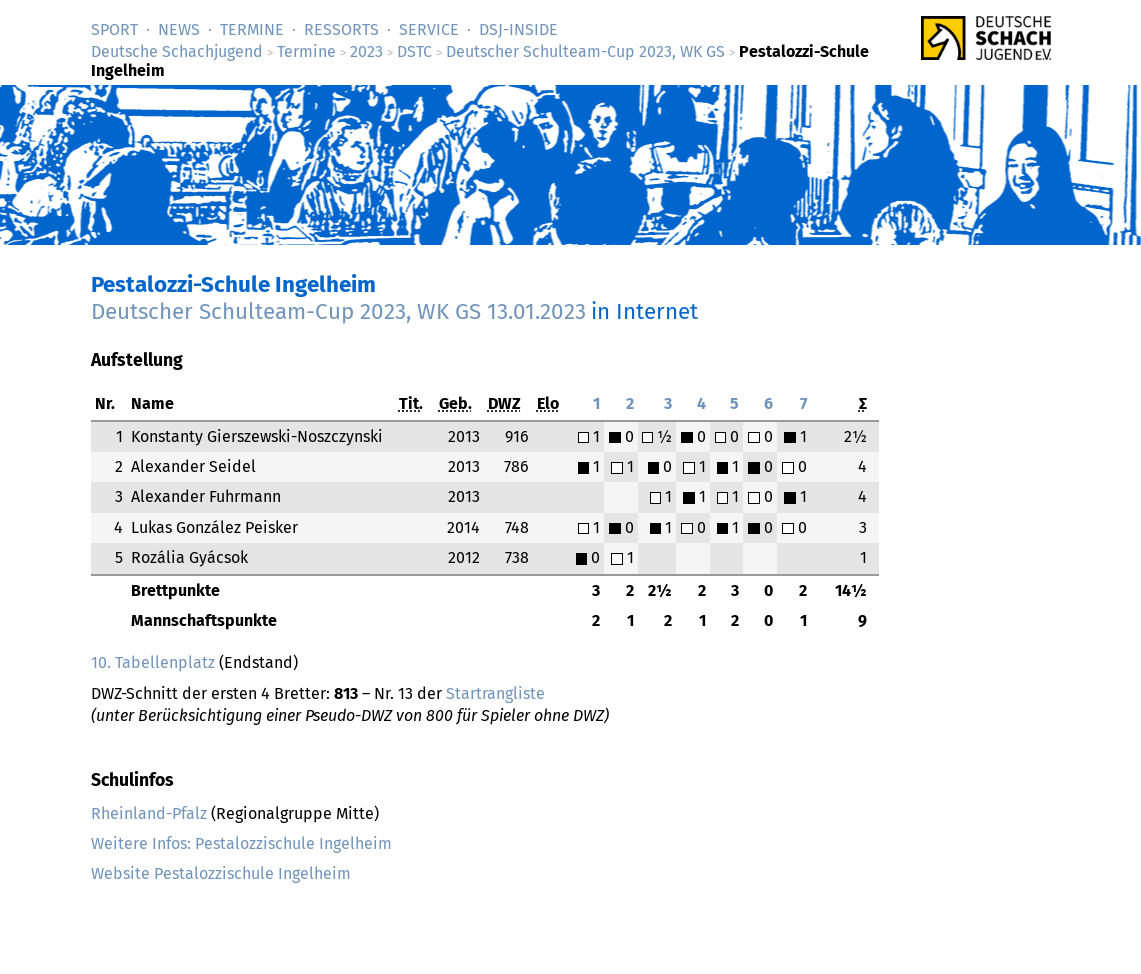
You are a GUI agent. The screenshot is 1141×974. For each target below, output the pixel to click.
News (179, 29)
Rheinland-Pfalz (149, 813)
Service (429, 29)
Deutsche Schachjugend (177, 51)
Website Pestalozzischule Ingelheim (221, 873)
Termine (252, 29)
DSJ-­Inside (518, 29)
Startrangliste (495, 693)
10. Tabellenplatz (153, 662)
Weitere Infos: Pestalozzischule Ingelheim (241, 843)
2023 (366, 51)
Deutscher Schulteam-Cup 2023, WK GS (585, 51)
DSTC (414, 51)
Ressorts (341, 29)
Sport (114, 29)
